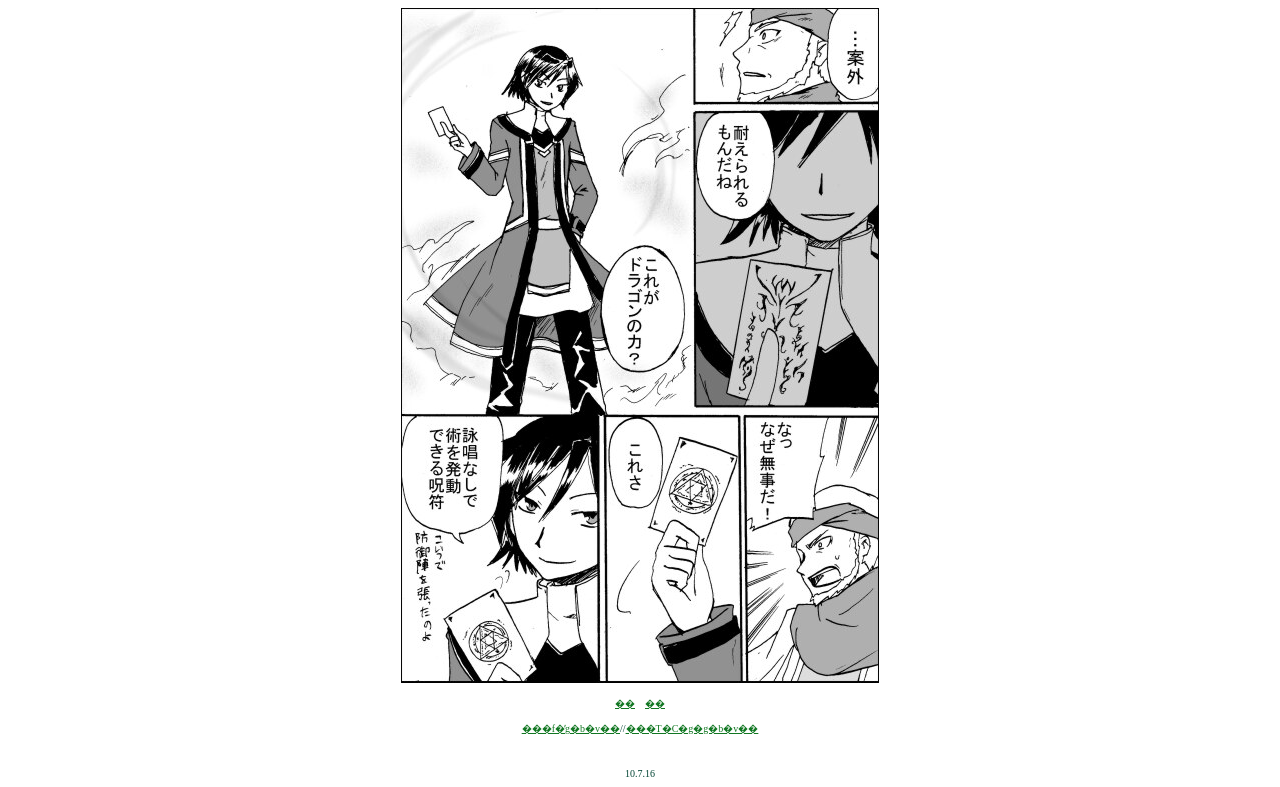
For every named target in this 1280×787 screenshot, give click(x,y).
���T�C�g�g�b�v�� (692, 728)
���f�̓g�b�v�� (571, 728)
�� (625, 703)
